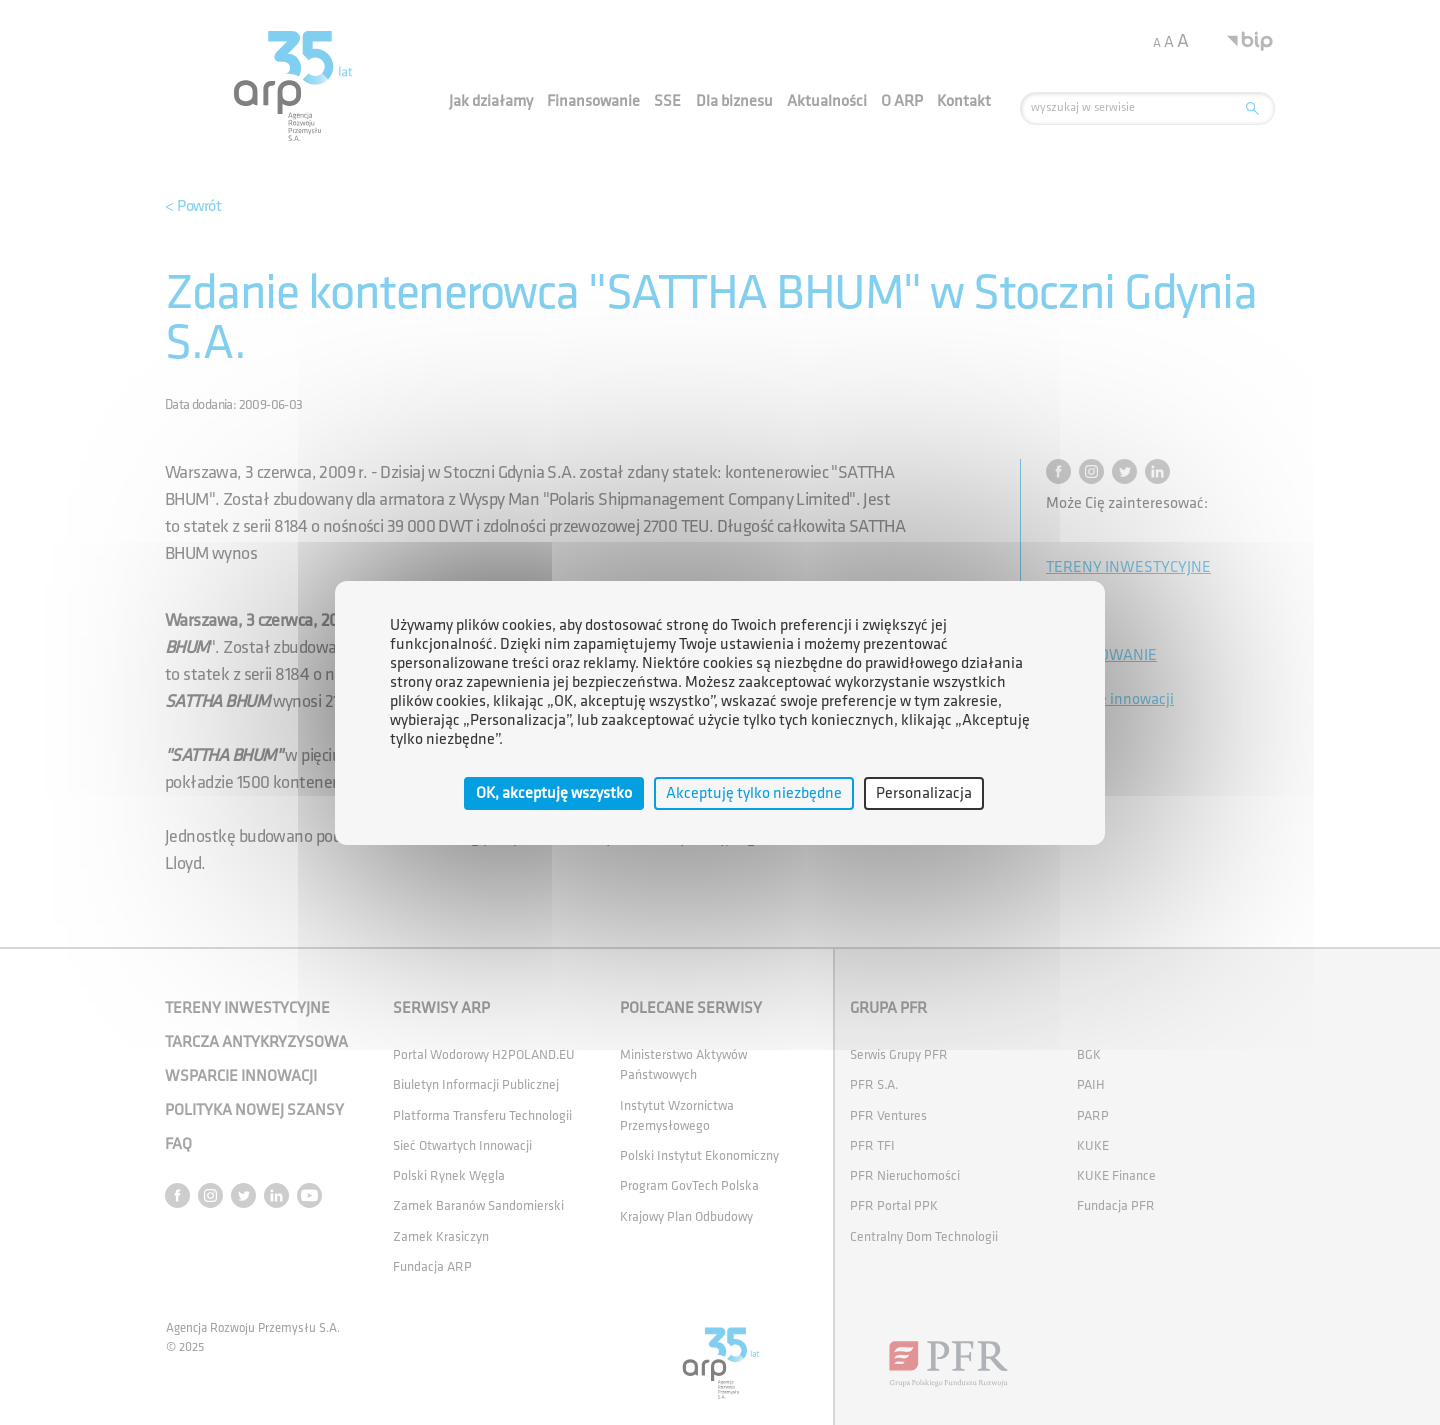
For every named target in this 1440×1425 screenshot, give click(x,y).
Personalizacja (924, 792)
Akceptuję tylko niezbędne (754, 792)
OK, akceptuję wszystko (554, 792)
